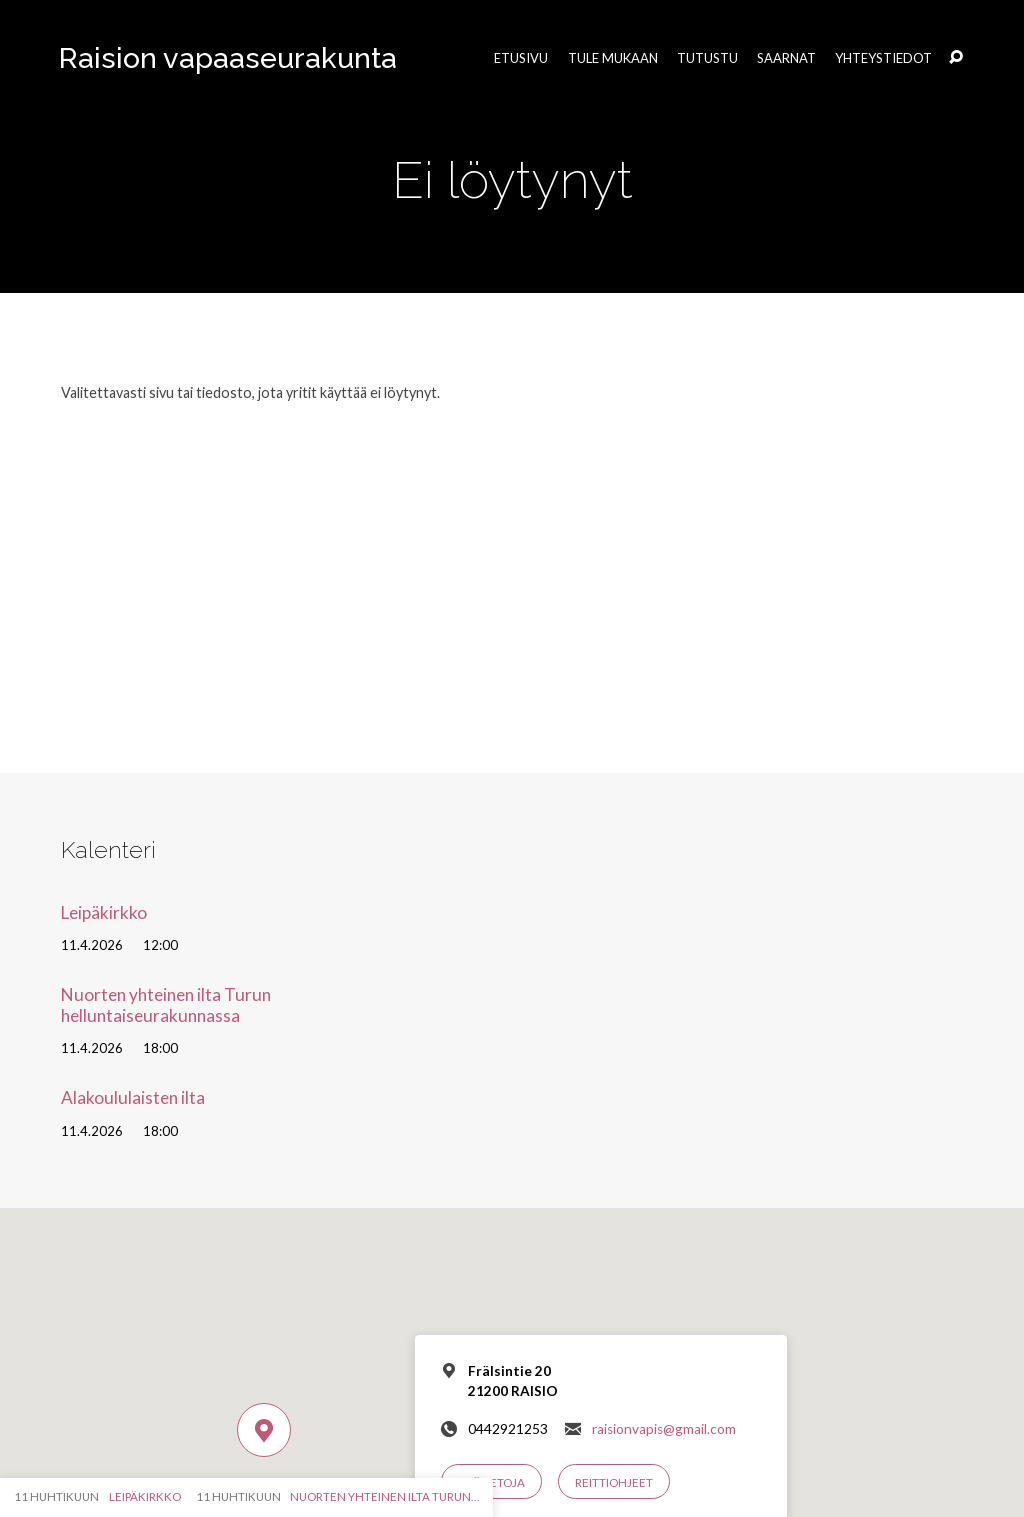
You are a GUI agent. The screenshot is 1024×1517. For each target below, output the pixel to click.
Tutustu (707, 58)
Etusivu (521, 58)
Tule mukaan (613, 58)
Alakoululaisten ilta (133, 1097)
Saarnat (786, 58)
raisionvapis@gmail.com (664, 1429)
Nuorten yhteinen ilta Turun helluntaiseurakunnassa (166, 1005)
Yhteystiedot (883, 58)
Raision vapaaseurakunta (228, 58)
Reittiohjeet (614, 1482)
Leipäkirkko (104, 912)
